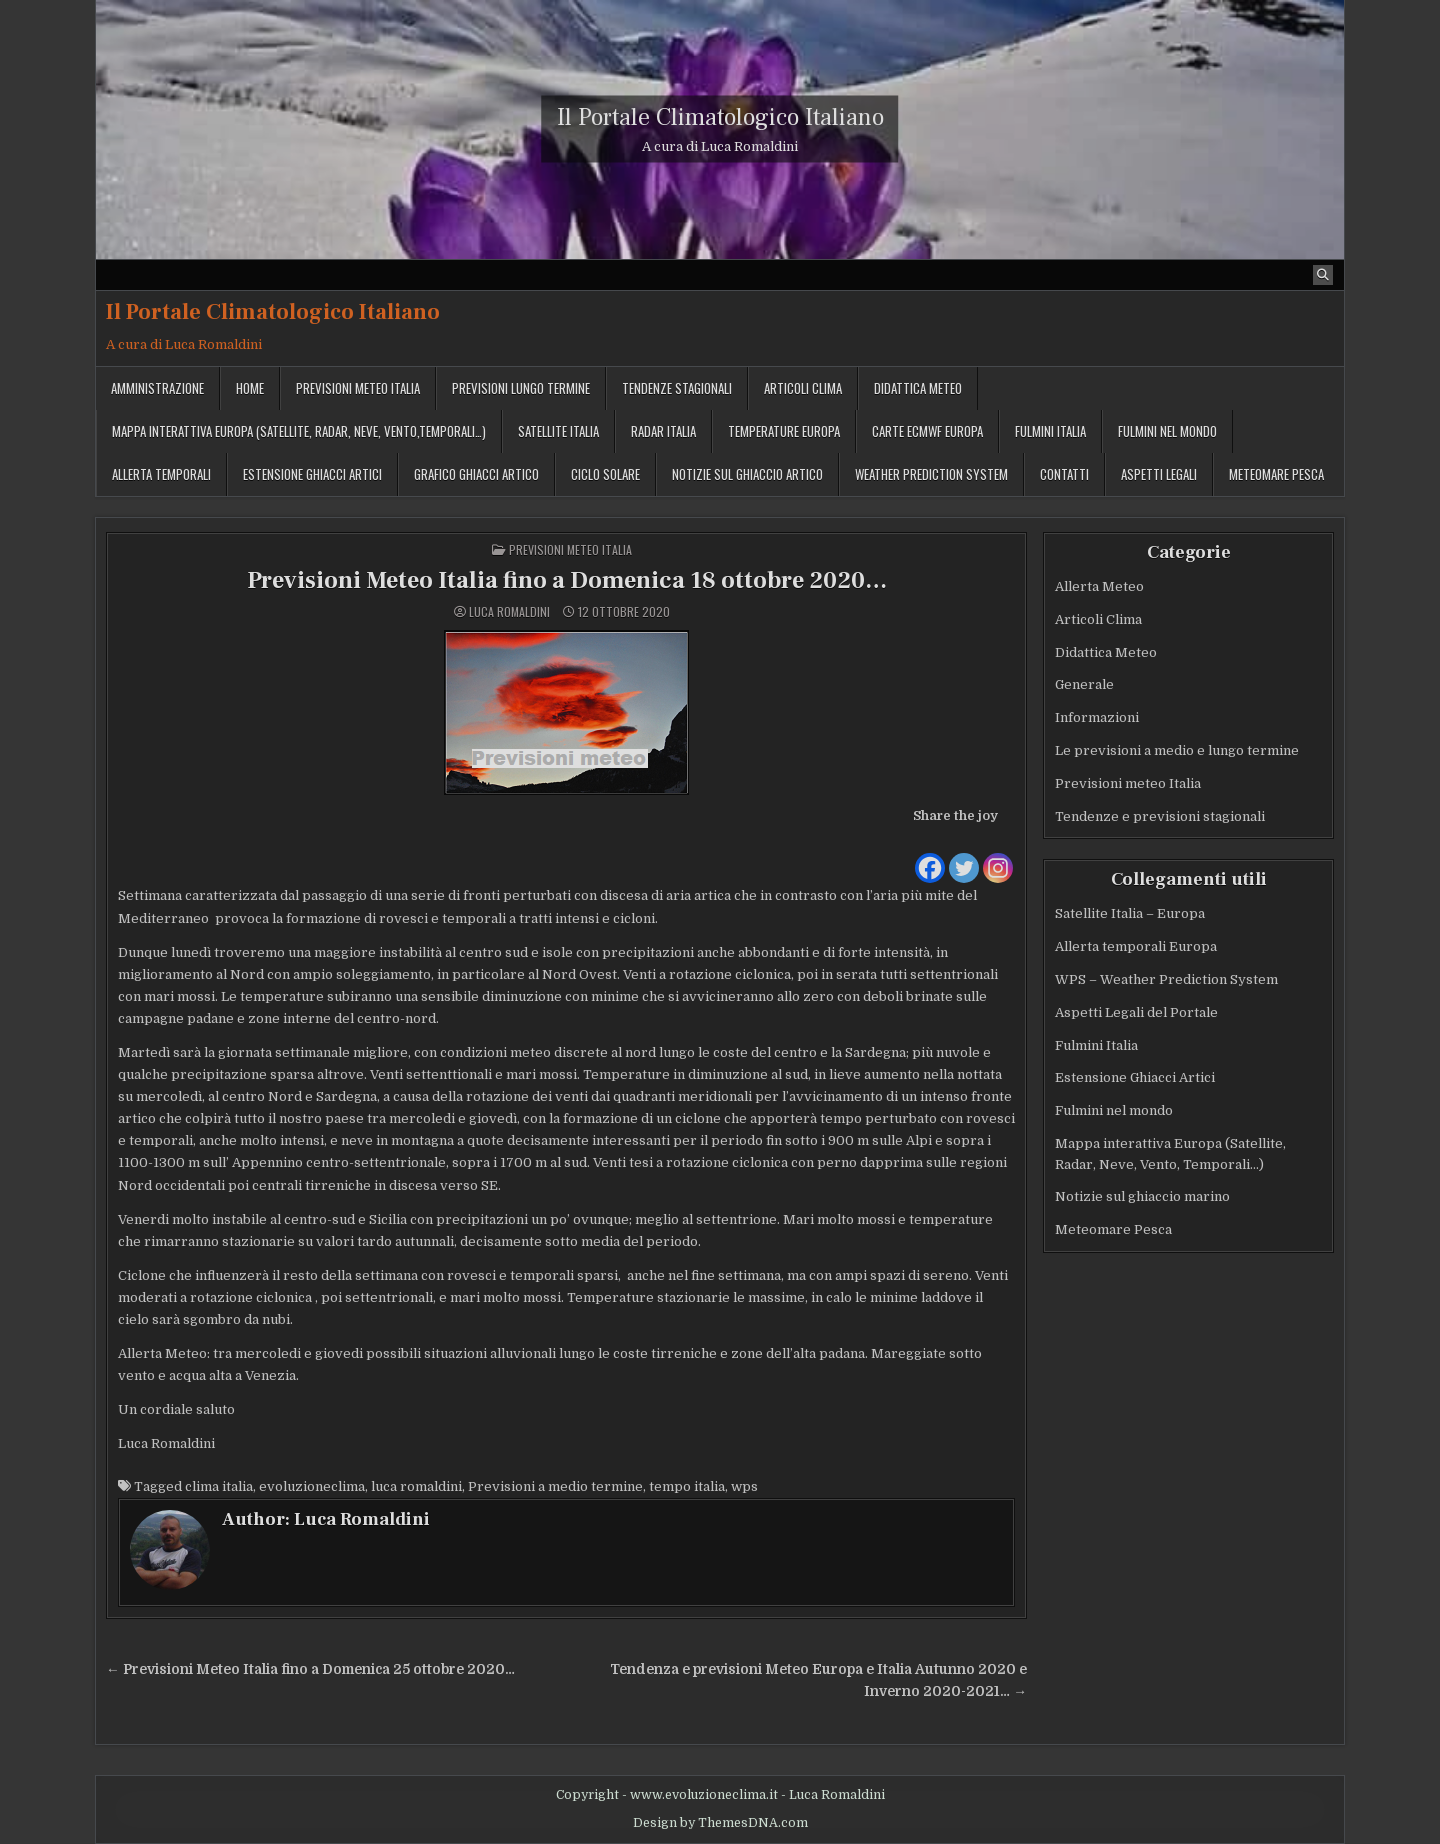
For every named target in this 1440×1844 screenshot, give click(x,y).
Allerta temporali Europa (1136, 946)
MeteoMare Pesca (1276, 474)
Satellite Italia (558, 431)
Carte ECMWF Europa (927, 431)
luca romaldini (416, 1487)
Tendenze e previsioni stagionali (1160, 816)
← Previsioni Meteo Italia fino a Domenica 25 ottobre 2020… (310, 1669)
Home (250, 388)
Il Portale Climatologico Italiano (720, 117)
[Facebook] (930, 856)
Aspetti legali (1159, 474)
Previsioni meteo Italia (358, 388)
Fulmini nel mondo (1167, 431)
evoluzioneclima (312, 1487)
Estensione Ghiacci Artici (312, 474)
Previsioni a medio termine (555, 1487)
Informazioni (1097, 717)
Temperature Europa (784, 431)
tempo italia (687, 1487)
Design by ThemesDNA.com (720, 1823)
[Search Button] (1323, 275)
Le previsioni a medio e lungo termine (1177, 750)
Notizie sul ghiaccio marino (1142, 1197)
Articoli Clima (803, 388)
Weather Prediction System (931, 474)
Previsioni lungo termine (521, 388)
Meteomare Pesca (1113, 1229)
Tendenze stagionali (677, 388)
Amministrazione (157, 388)
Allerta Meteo (1099, 586)
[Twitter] (964, 856)
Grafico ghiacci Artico (476, 474)
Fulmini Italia (1050, 431)
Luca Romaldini (509, 612)
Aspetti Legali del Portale (1136, 1012)
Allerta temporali (161, 474)
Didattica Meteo (918, 388)
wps (744, 1487)
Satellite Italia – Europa (1130, 913)
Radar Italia (663, 431)
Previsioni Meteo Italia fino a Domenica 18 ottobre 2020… (567, 580)
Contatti (1064, 474)
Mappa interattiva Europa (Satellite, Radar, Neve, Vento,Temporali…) (299, 431)
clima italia (219, 1487)
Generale (1084, 684)
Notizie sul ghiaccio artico (747, 474)
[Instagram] (998, 856)
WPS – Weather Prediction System (1166, 979)
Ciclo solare (605, 474)
